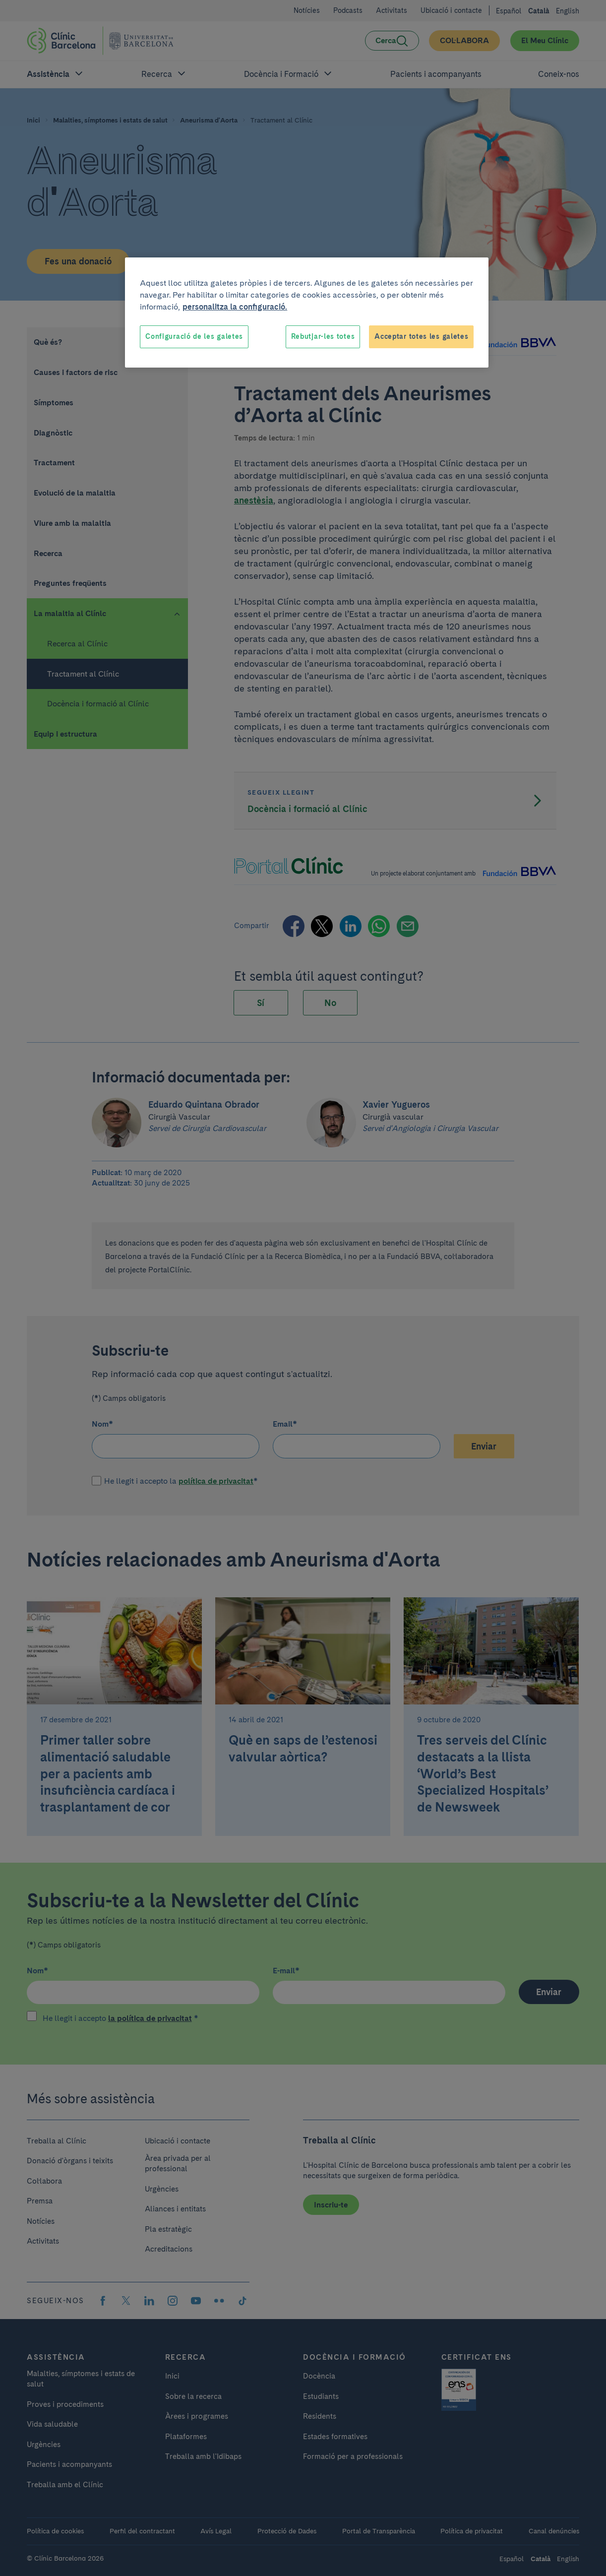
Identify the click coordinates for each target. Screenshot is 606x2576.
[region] (306, 312)
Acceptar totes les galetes (421, 336)
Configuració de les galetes (194, 336)
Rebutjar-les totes (323, 336)
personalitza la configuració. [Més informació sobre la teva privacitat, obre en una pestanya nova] (234, 307)
